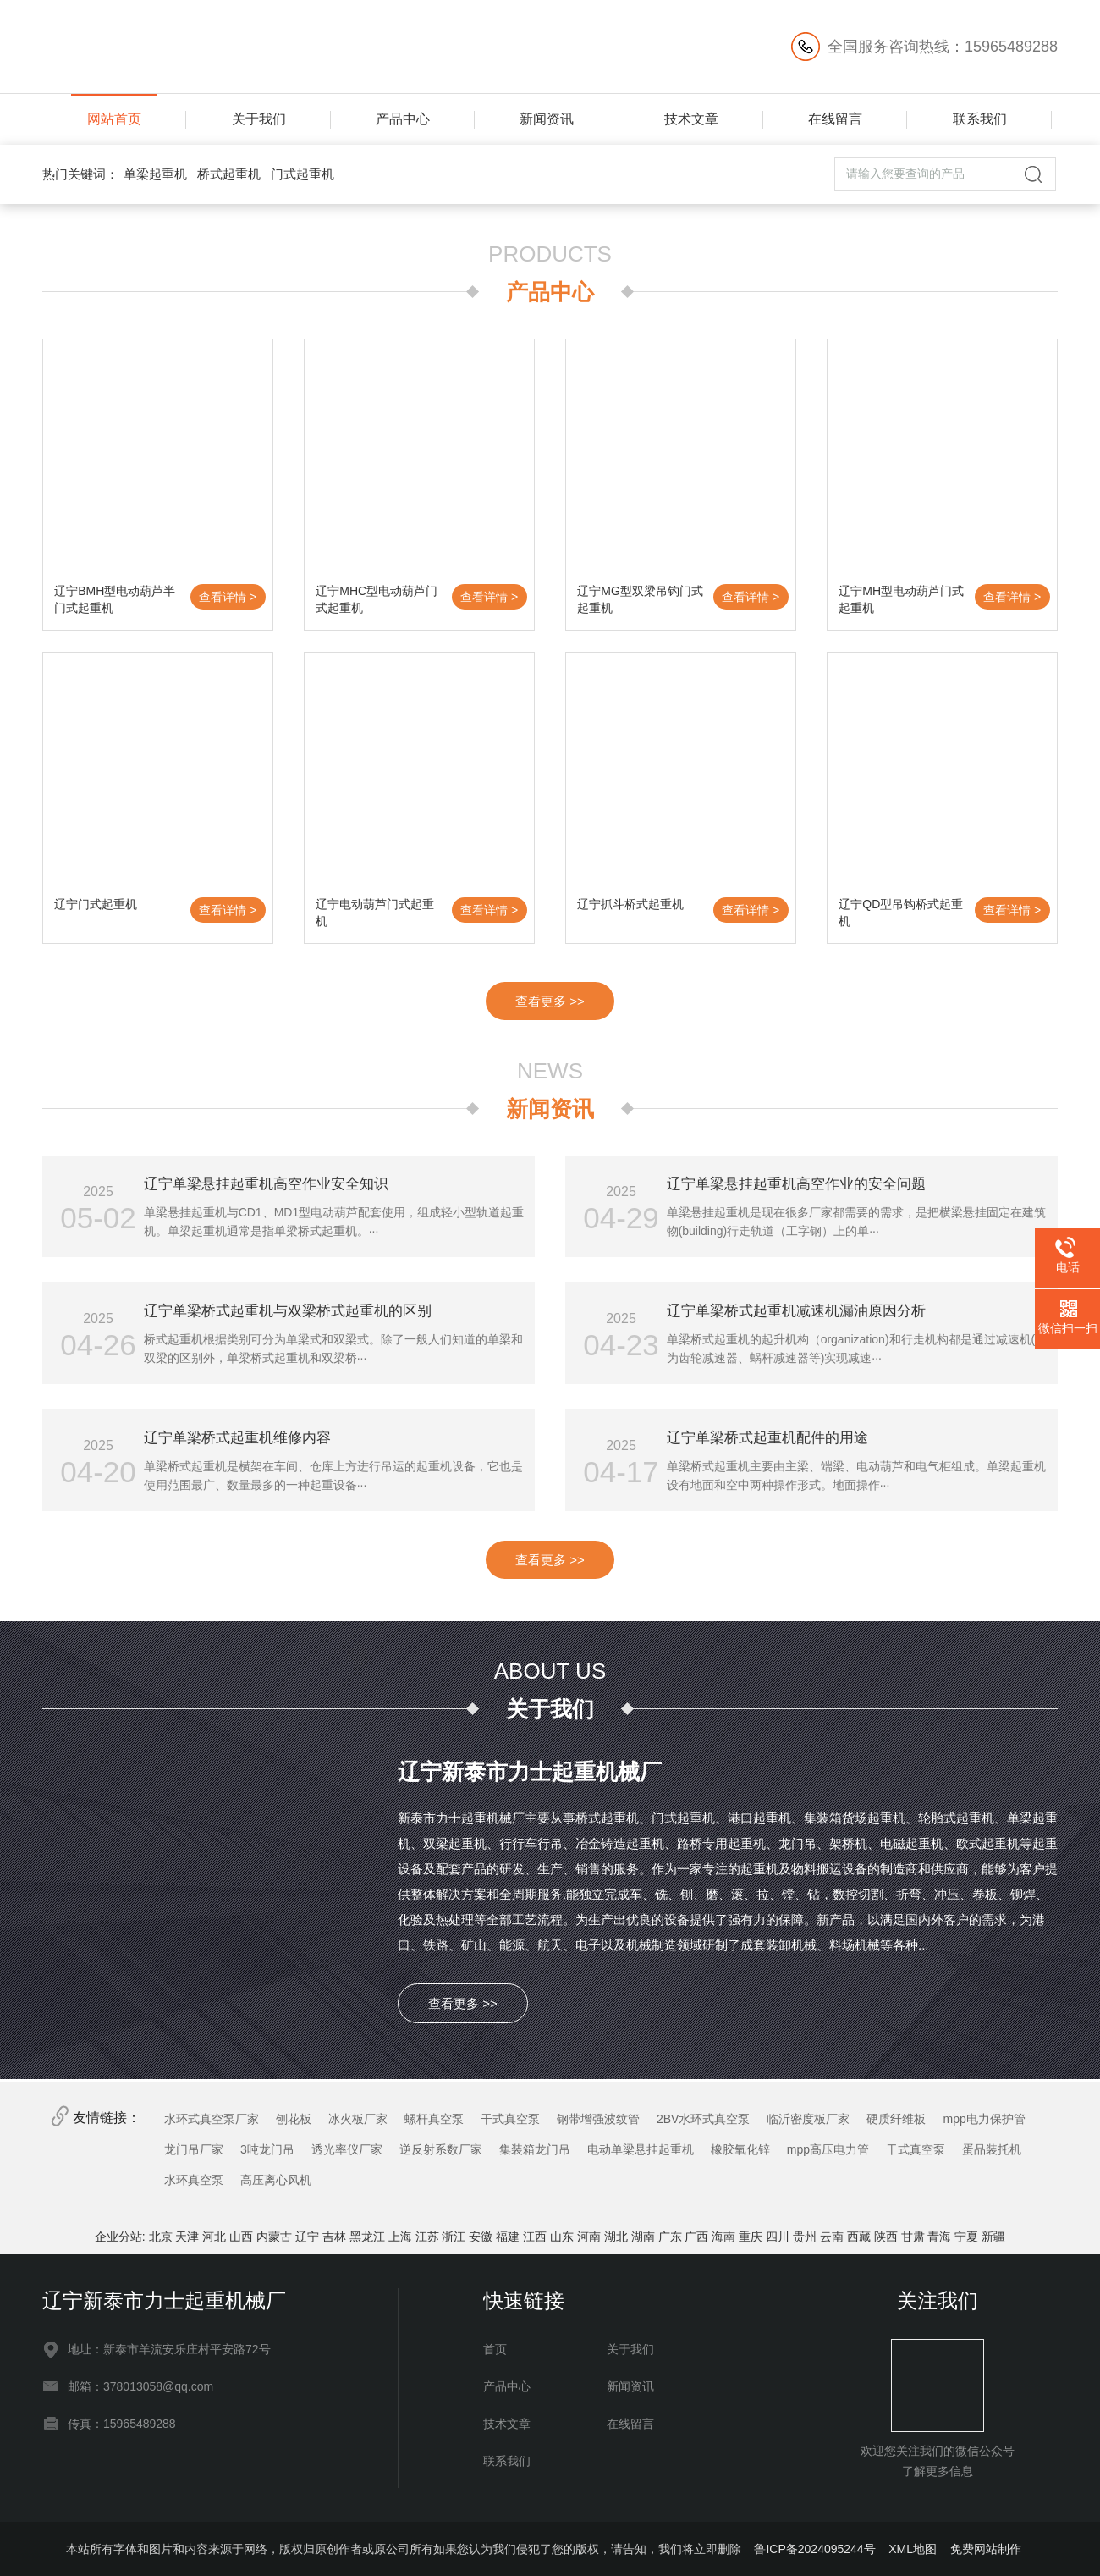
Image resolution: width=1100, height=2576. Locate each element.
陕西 (886, 2236)
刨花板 (293, 2119)
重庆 (750, 2236)
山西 (241, 2236)
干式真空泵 (510, 2119)
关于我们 (259, 119)
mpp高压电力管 (828, 2149)
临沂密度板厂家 (808, 2119)
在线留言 (835, 119)
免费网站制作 (985, 2549)
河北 (214, 2236)
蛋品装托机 (991, 2149)
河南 (589, 2236)
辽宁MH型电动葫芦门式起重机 (901, 599)
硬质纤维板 (896, 2119)
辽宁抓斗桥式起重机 (630, 904)
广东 (670, 2236)
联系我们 (980, 119)
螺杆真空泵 (434, 2119)
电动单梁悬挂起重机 (640, 2149)
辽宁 (307, 2236)
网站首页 (114, 119)
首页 (495, 2349)
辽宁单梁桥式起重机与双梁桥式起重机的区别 (288, 1311)
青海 (939, 2236)
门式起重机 (302, 174)
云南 (832, 2236)
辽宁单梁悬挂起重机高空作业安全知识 (266, 1184)
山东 (562, 2236)
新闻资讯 (547, 119)
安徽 (480, 2236)
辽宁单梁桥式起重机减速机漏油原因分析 (796, 1311)
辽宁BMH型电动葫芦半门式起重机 (114, 599)
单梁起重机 (155, 174)
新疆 (993, 2236)
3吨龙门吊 (267, 2149)
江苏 (427, 2236)
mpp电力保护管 (984, 2119)
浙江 (453, 2236)
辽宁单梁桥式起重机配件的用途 (767, 1438)
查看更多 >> (550, 1001)
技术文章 (691, 119)
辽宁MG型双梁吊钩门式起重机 (640, 599)
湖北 (616, 2236)
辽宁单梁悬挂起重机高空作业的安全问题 (796, 1184)
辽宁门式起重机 (95, 904)
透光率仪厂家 (346, 2149)
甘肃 (913, 2236)
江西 (535, 2236)
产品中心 (403, 119)
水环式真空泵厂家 (211, 2119)
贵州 (805, 2236)
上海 (400, 2236)
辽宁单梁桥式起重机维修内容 (237, 1438)
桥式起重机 (229, 174)
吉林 (334, 2236)
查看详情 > (227, 597)
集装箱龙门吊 (534, 2149)
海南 (723, 2236)
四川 (777, 2236)
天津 (187, 2236)
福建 (508, 2236)
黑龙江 (367, 2236)
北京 (161, 2236)
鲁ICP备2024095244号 (814, 2549)
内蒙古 (274, 2236)
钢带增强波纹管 (598, 2119)
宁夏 (966, 2236)
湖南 (643, 2236)
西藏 (859, 2236)
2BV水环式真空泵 (703, 2119)
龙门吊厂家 (193, 2149)
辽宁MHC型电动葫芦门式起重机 (376, 599)
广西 (696, 2236)
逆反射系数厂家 (440, 2149)
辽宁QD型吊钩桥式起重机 (901, 912)
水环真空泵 (193, 2180)
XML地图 (912, 2549)
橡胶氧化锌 (740, 2149)
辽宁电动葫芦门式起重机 (375, 912)
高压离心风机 (275, 2180)
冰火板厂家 (358, 2119)
